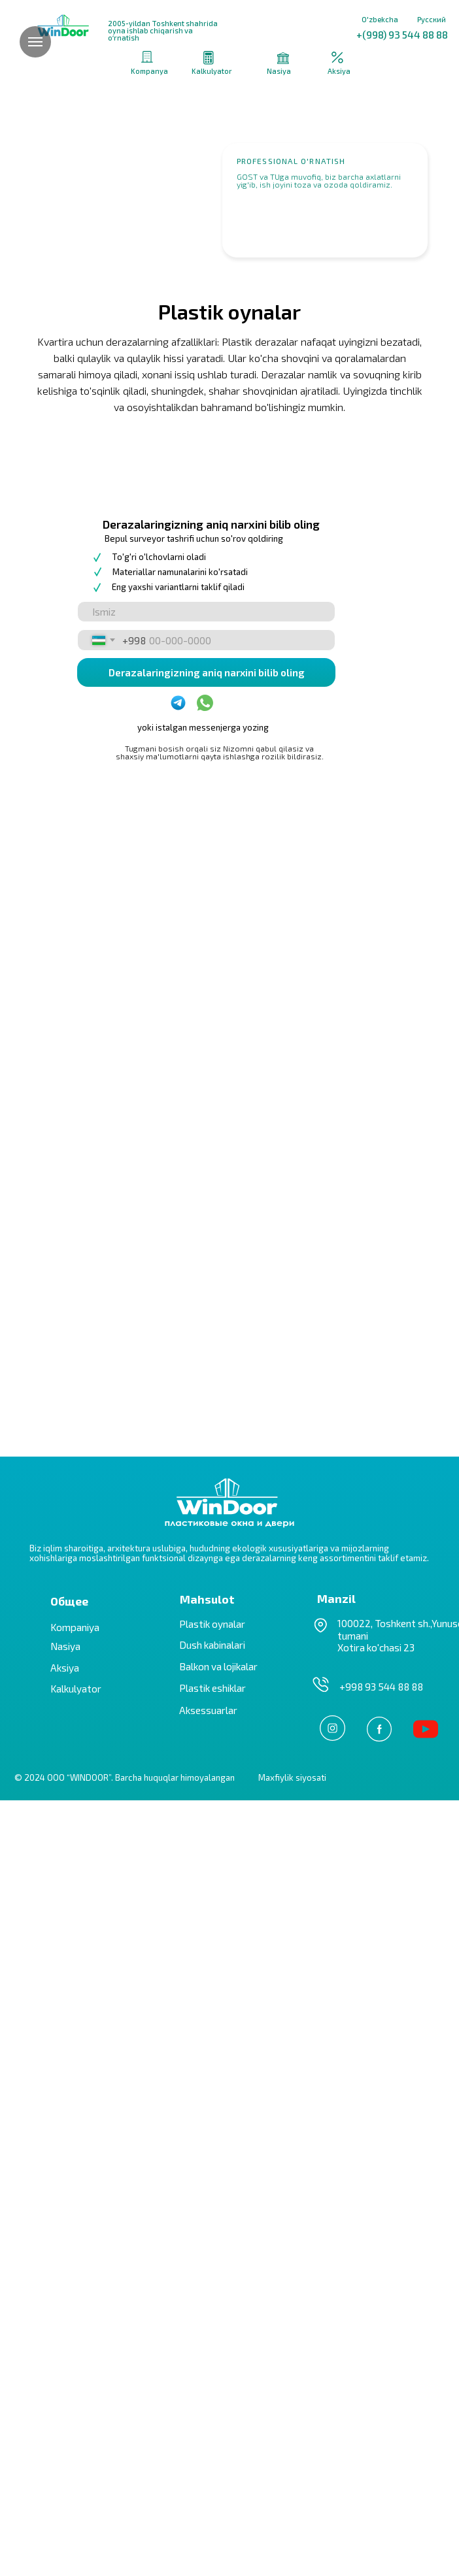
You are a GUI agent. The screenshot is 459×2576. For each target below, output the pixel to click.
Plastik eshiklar (212, 2463)
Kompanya (149, 71)
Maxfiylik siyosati (292, 2553)
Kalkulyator (212, 71)
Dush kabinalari (212, 2420)
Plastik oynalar (212, 2399)
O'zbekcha (380, 19)
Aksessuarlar (208, 2486)
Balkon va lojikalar (218, 2442)
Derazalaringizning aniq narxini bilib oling (207, 1448)
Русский (431, 19)
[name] (206, 1387)
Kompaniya (74, 2403)
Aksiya (339, 71)
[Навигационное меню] (35, 41)
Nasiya (279, 71)
